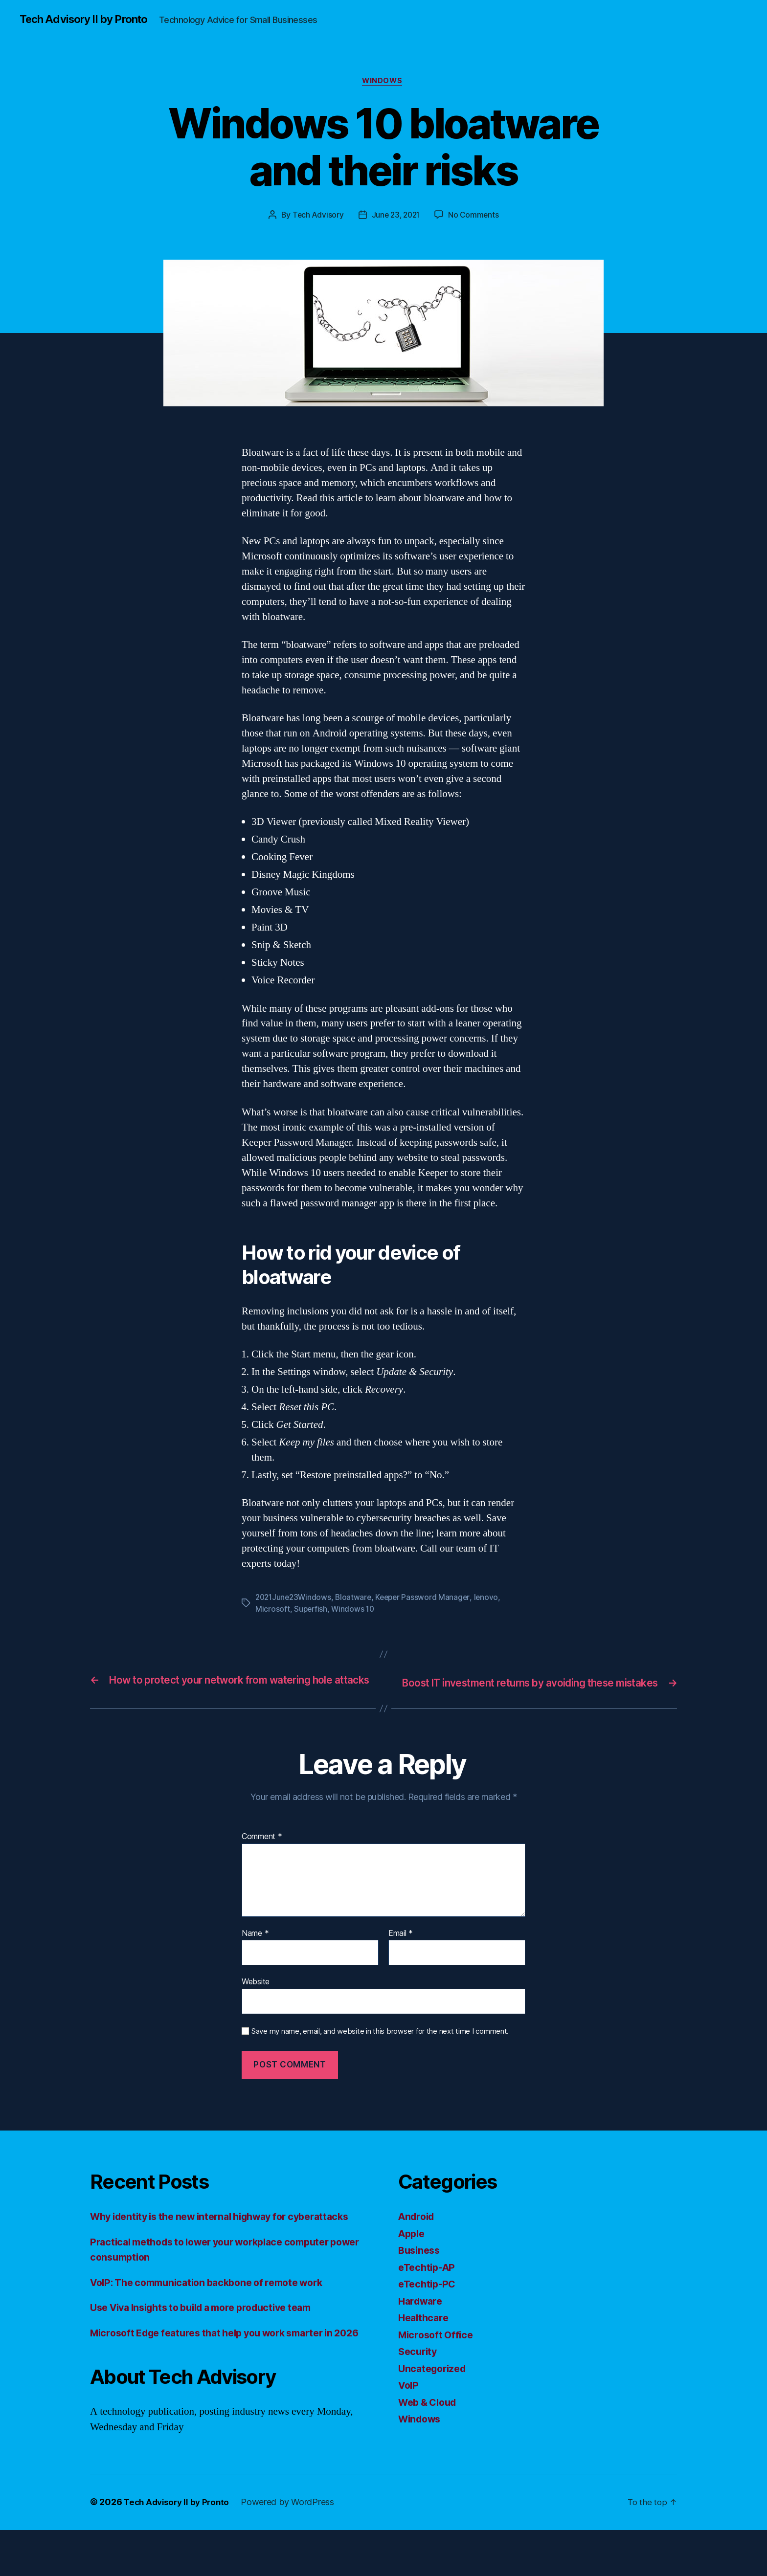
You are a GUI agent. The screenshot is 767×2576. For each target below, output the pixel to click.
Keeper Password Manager (428, 1599)
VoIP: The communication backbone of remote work (216, 2313)
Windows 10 (355, 1611)
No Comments (475, 217)
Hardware (422, 2316)
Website (256, 1997)
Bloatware (357, 1599)
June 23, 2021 (396, 217)
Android (418, 2232)
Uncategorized (434, 2383)
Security (419, 2367)
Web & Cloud (430, 2417)
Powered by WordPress (292, 2548)
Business (420, 2266)
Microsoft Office (438, 2350)
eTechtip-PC (428, 2299)
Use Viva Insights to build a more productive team (212, 2338)
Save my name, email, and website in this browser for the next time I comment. (380, 2046)
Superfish (311, 1611)
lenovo (492, 1599)
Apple (413, 2249)
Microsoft (272, 1611)
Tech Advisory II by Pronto (89, 19)
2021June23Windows (294, 1599)
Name (255, 1948)
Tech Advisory (316, 217)
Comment (262, 1852)
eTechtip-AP (428, 2282)
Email (400, 1948)
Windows (383, 82)
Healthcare (424, 2333)
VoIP (409, 2401)
